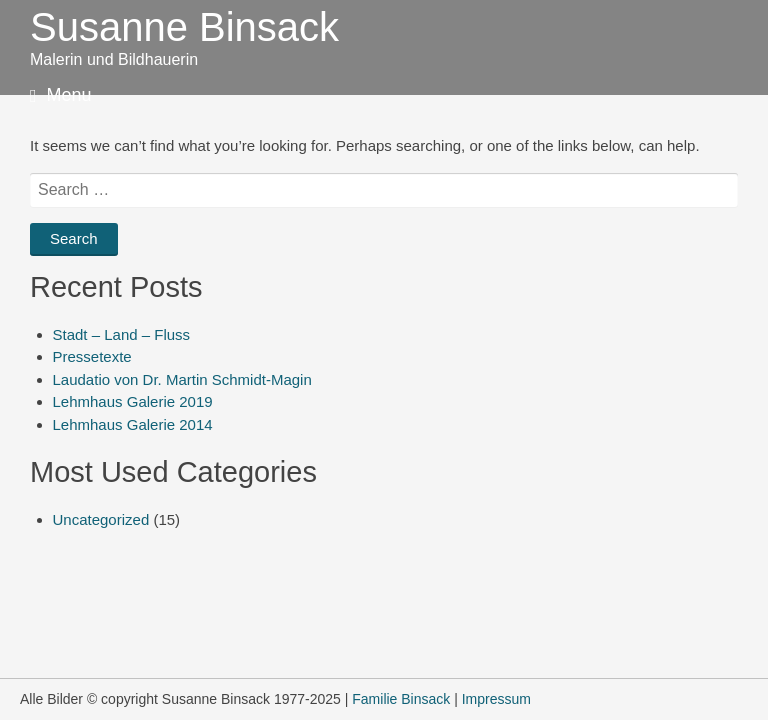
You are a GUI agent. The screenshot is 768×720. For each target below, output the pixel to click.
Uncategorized (101, 519)
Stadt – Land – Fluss (122, 334)
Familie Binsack (401, 699)
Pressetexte (92, 356)
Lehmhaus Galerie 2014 (133, 424)
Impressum (496, 699)
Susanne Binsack (184, 27)
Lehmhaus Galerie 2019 (133, 401)
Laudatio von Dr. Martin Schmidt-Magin (182, 379)
